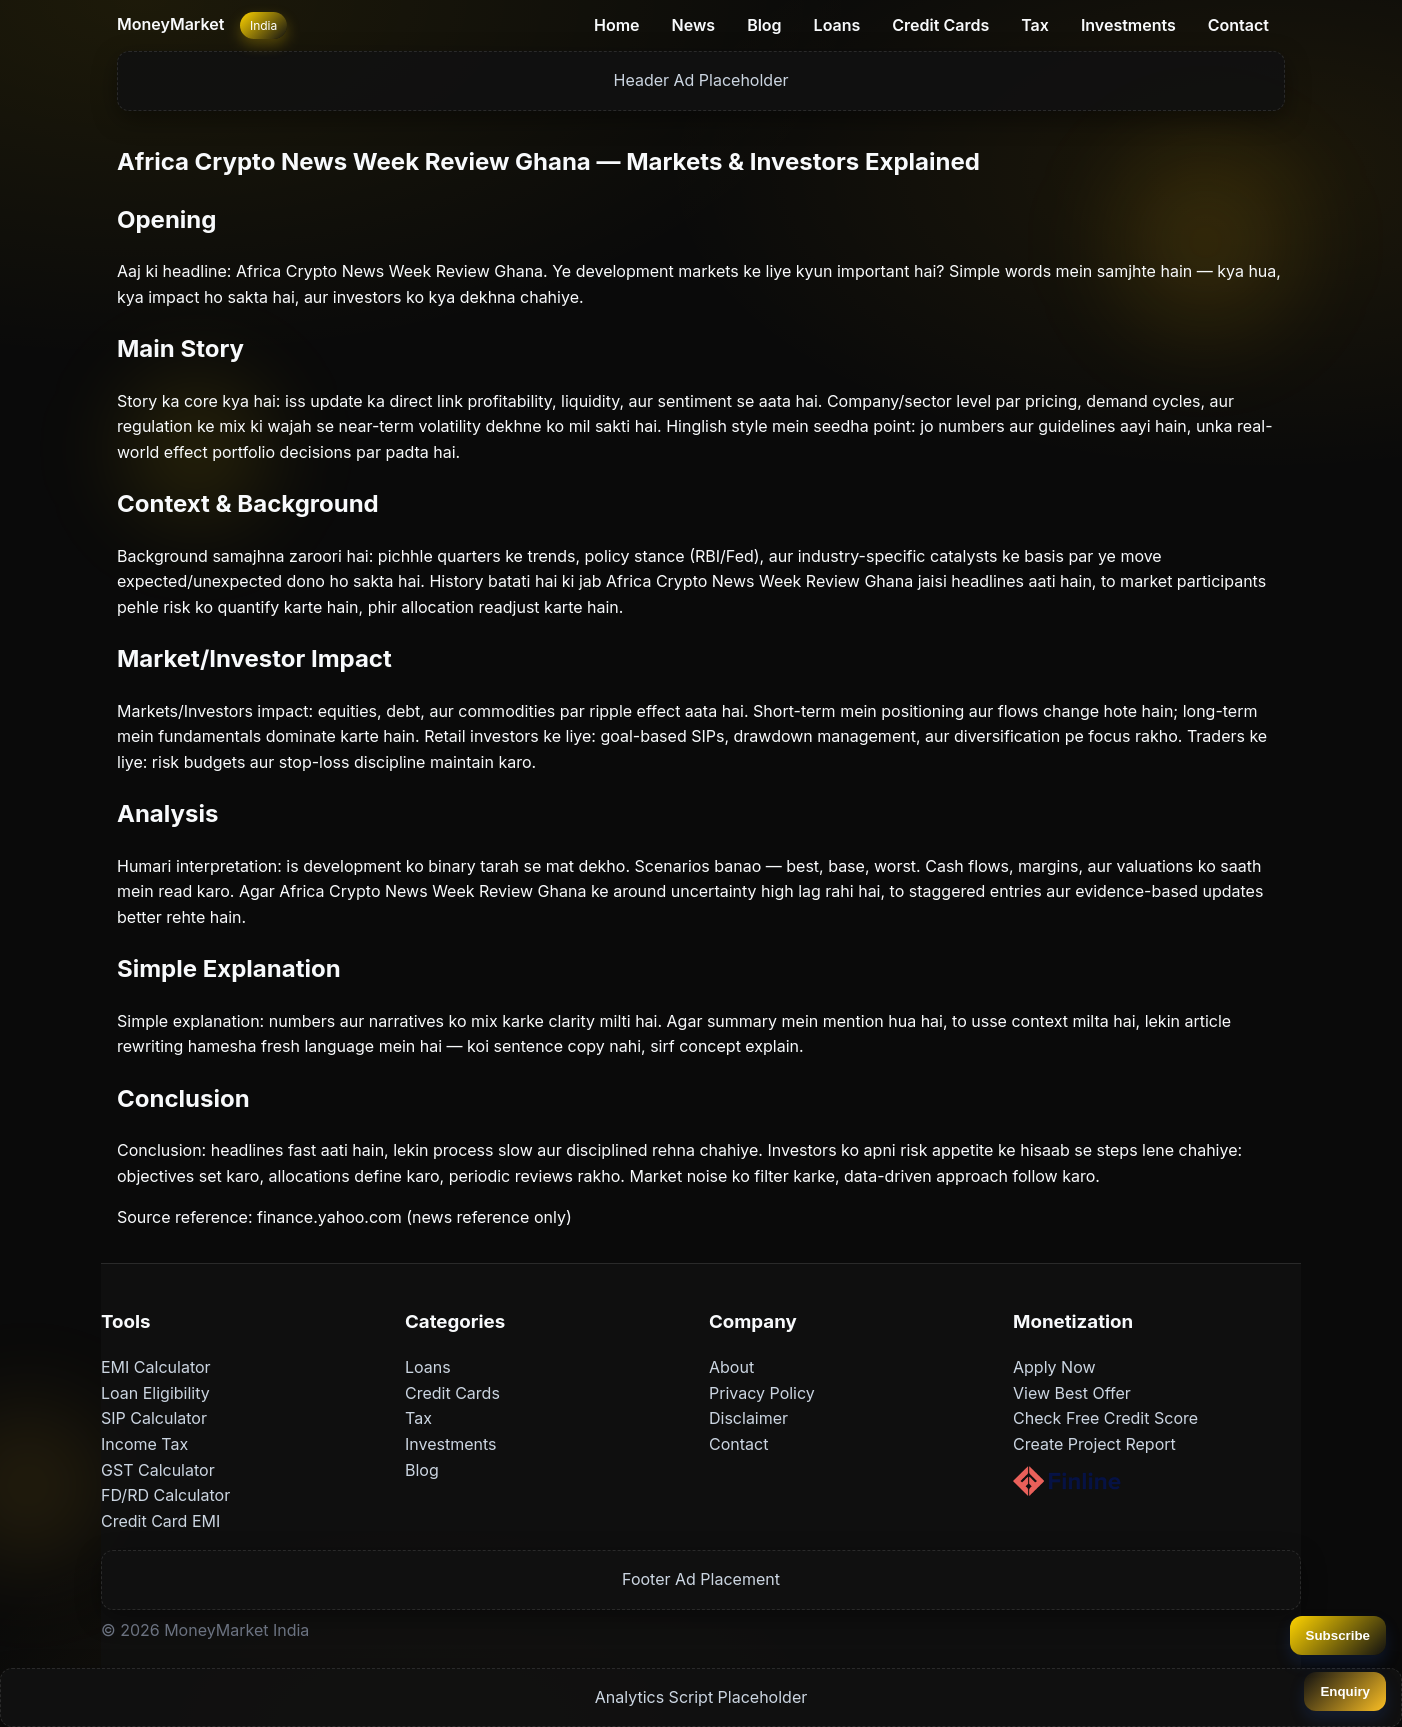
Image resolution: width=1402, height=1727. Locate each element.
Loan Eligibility (155, 1393)
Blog (764, 25)
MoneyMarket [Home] (170, 24)
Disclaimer (748, 1418)
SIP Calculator (154, 1418)
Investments (1128, 25)
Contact (1238, 25)
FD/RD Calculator (165, 1495)
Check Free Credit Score (1105, 1418)
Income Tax (144, 1444)
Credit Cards (940, 25)
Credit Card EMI (160, 1521)
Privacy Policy (762, 1393)
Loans (837, 25)
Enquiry (1345, 1691)
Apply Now (1054, 1367)
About (731, 1367)
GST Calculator (158, 1470)
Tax (1035, 25)
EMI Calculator (156, 1367)
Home (617, 25)
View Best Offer (1072, 1393)
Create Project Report (1094, 1444)
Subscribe (1338, 1635)
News (694, 25)
